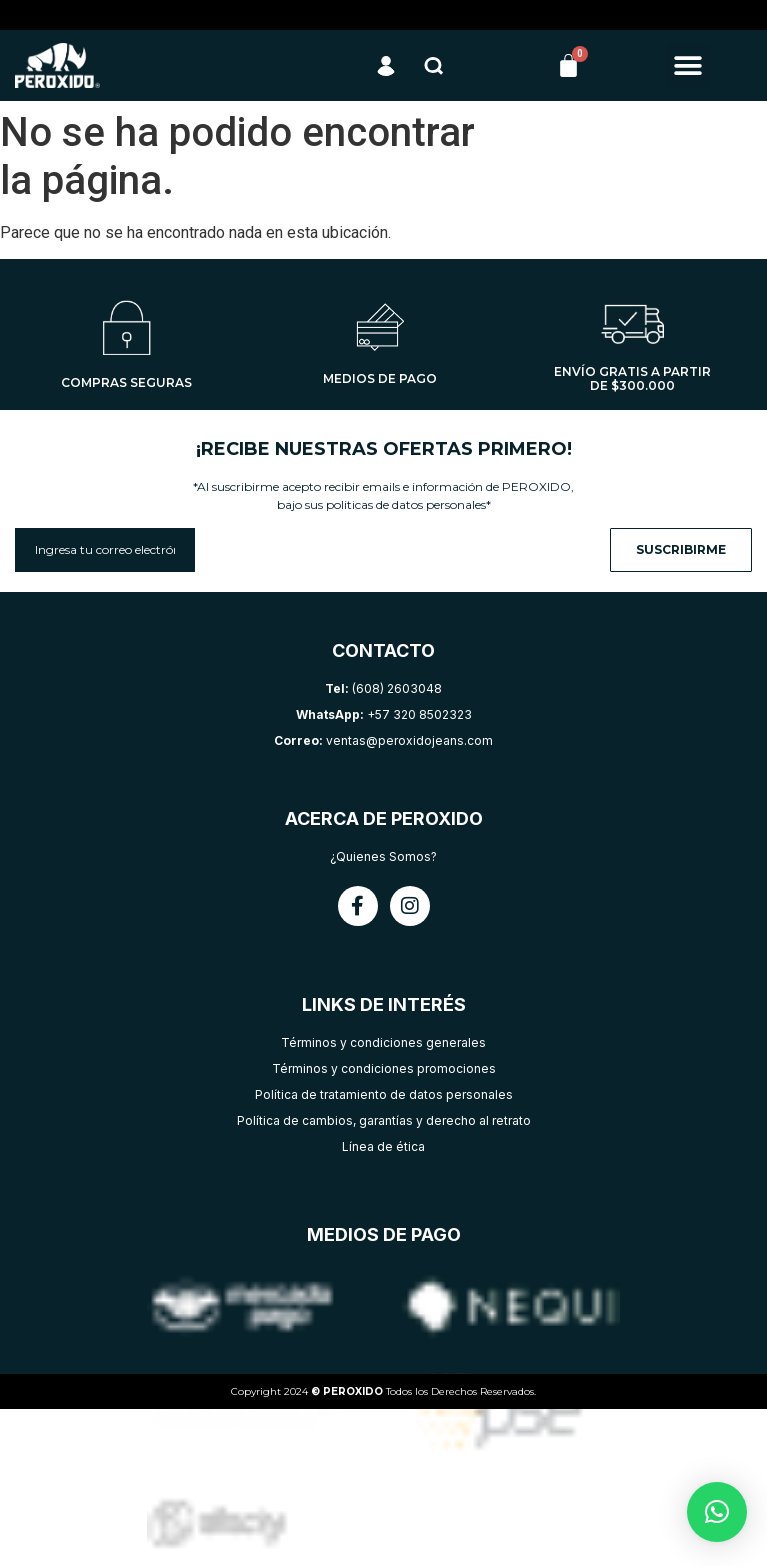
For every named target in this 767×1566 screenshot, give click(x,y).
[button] (688, 65)
